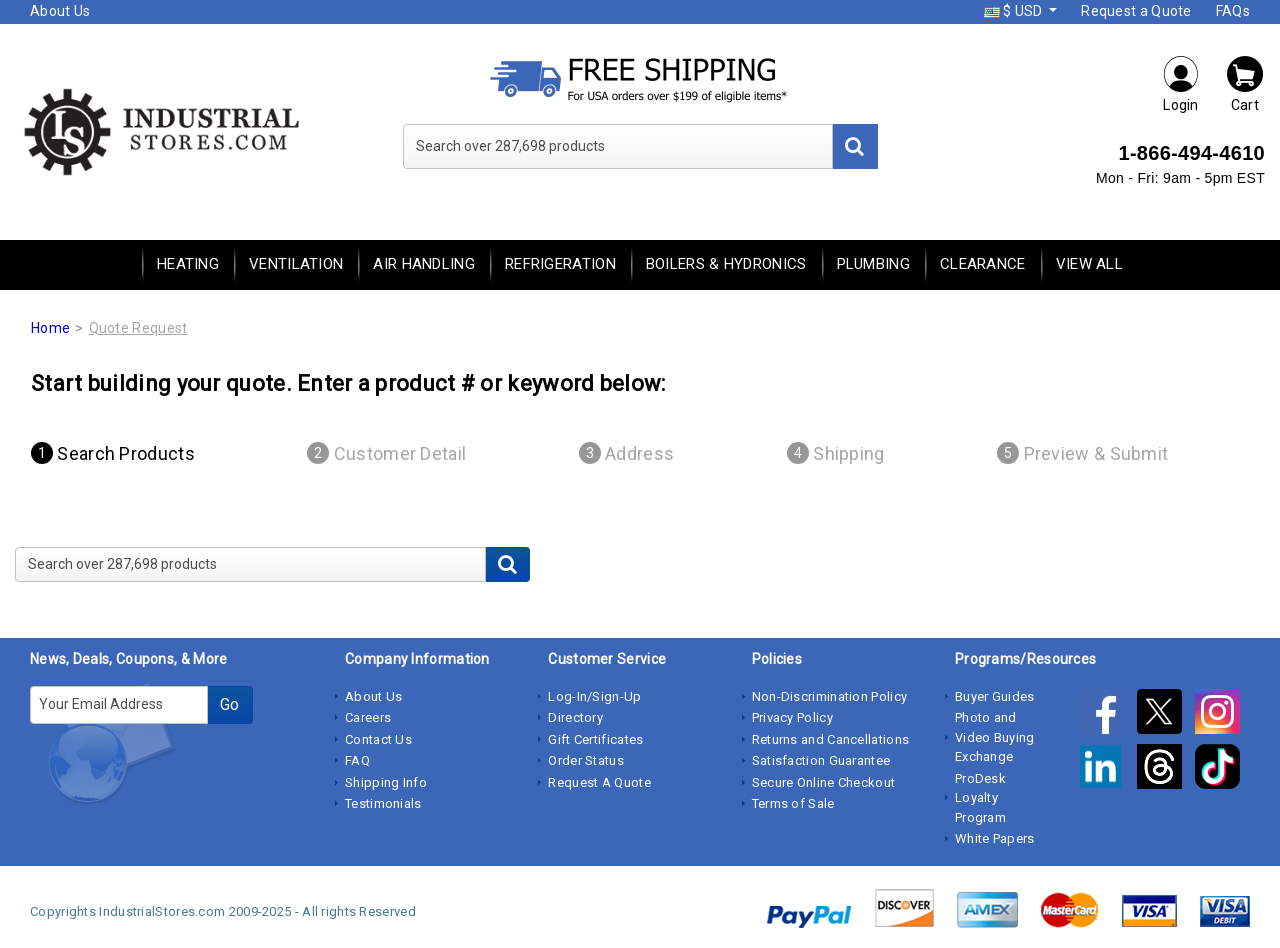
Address (626, 453)
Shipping (836, 453)
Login (1181, 83)
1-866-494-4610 (1191, 153)
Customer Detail (386, 453)
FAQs (1233, 11)
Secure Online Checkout (824, 782)
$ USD (1015, 11)
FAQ (357, 760)
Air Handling (424, 264)
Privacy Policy (792, 717)
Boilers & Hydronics (726, 264)
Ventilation (296, 264)
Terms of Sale (793, 803)
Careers (368, 717)
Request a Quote (1136, 11)
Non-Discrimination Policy (830, 696)
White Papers (995, 838)
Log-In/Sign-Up (594, 696)
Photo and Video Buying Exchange (995, 737)
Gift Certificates (595, 739)
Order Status (586, 760)
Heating (188, 264)
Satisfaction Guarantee (821, 760)
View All (1089, 264)
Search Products (113, 453)
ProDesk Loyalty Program (980, 798)
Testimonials (383, 803)
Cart (1245, 83)
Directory (575, 717)
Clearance (983, 264)
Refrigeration (560, 264)
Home (50, 328)
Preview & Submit (1082, 453)
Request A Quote (599, 782)
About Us (60, 11)
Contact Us (378, 739)
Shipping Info (386, 782)
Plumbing (873, 264)
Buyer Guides (995, 696)
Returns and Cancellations (831, 739)
